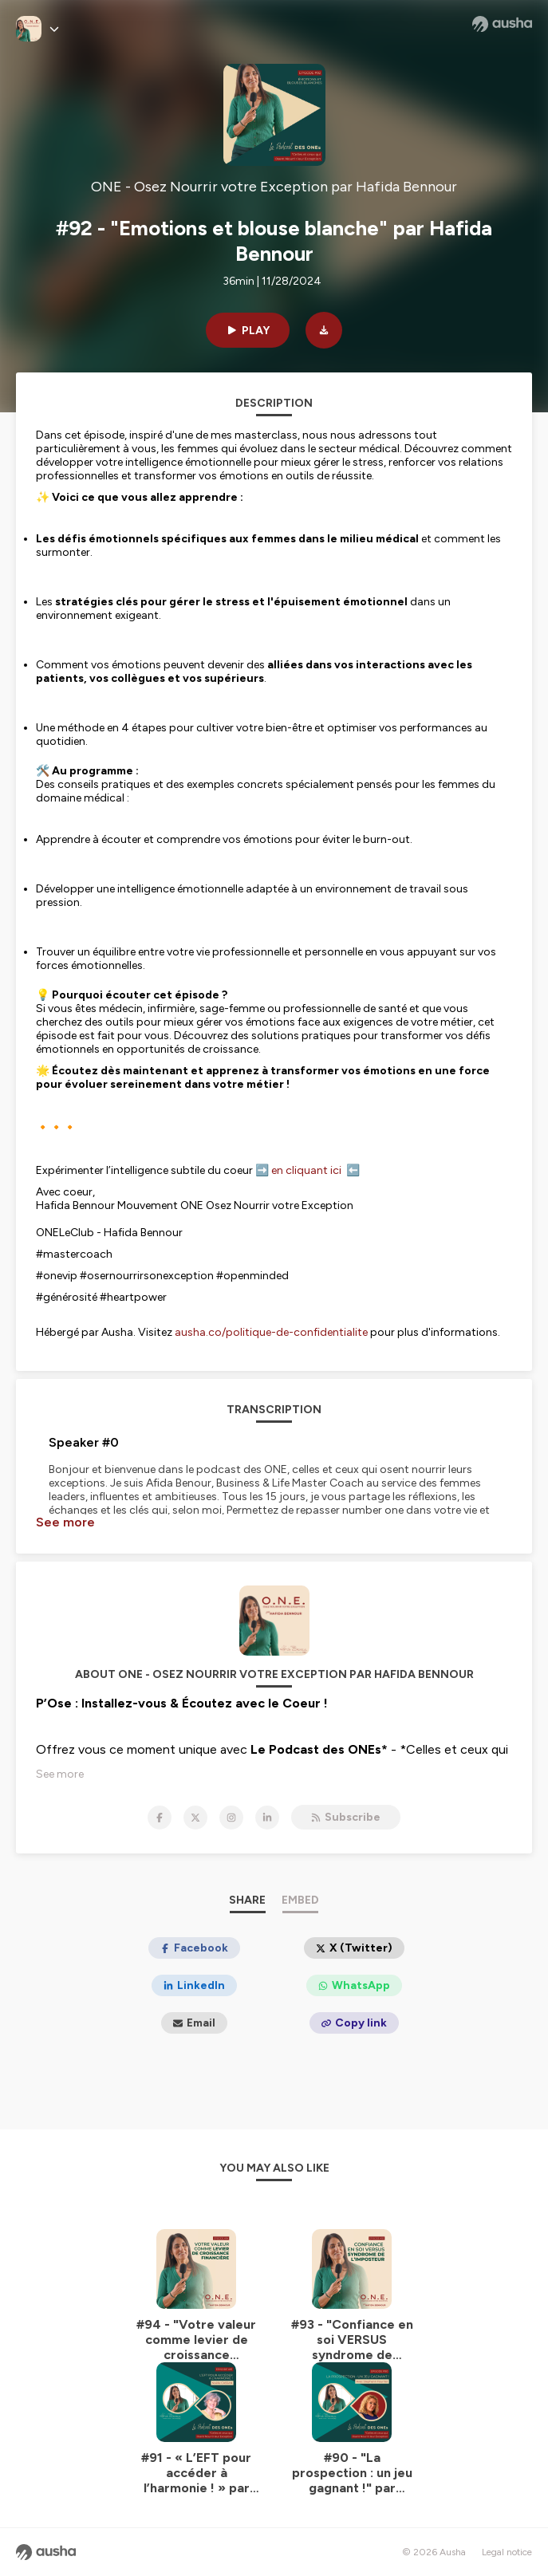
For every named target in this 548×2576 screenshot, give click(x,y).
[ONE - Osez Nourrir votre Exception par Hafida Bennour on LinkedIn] (267, 1818)
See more (65, 1522)
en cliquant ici (308, 1170)
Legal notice (507, 2552)
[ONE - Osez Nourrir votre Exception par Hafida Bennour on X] (195, 1818)
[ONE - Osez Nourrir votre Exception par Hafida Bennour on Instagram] (231, 1818)
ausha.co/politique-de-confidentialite (271, 1332)
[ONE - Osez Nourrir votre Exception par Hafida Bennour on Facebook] (159, 1818)
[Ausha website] (502, 24)
